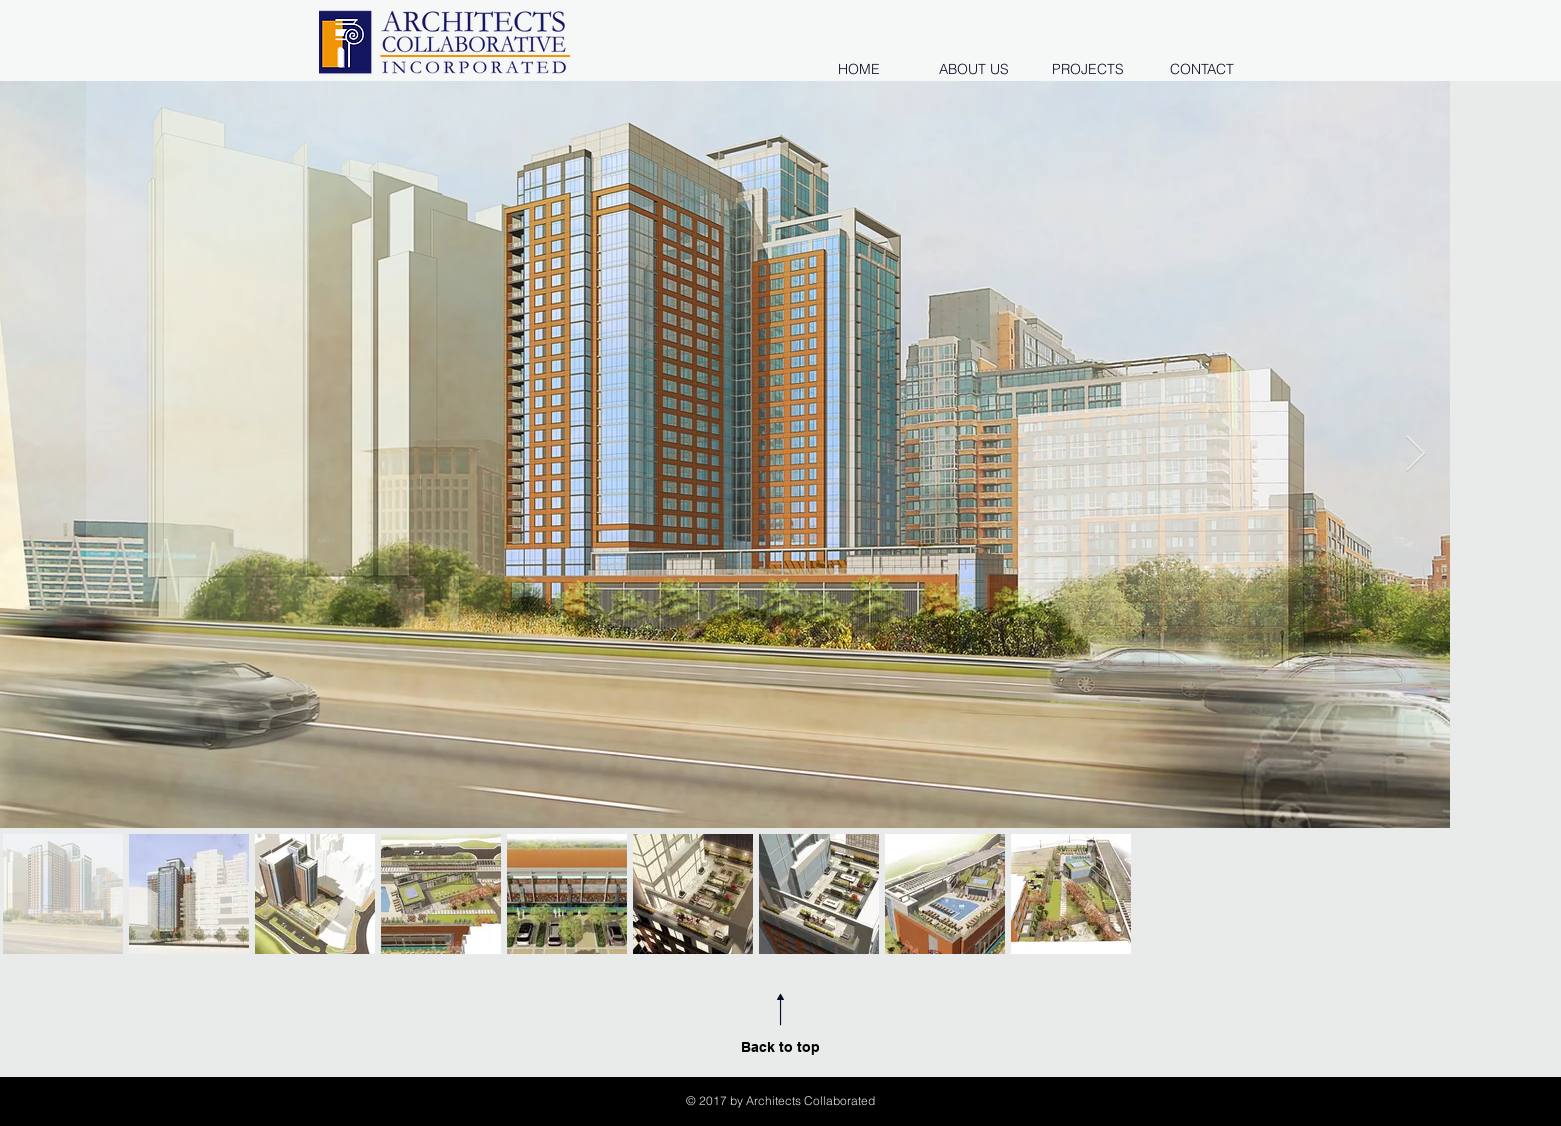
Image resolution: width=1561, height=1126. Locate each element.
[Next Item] (1415, 454)
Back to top (780, 1047)
